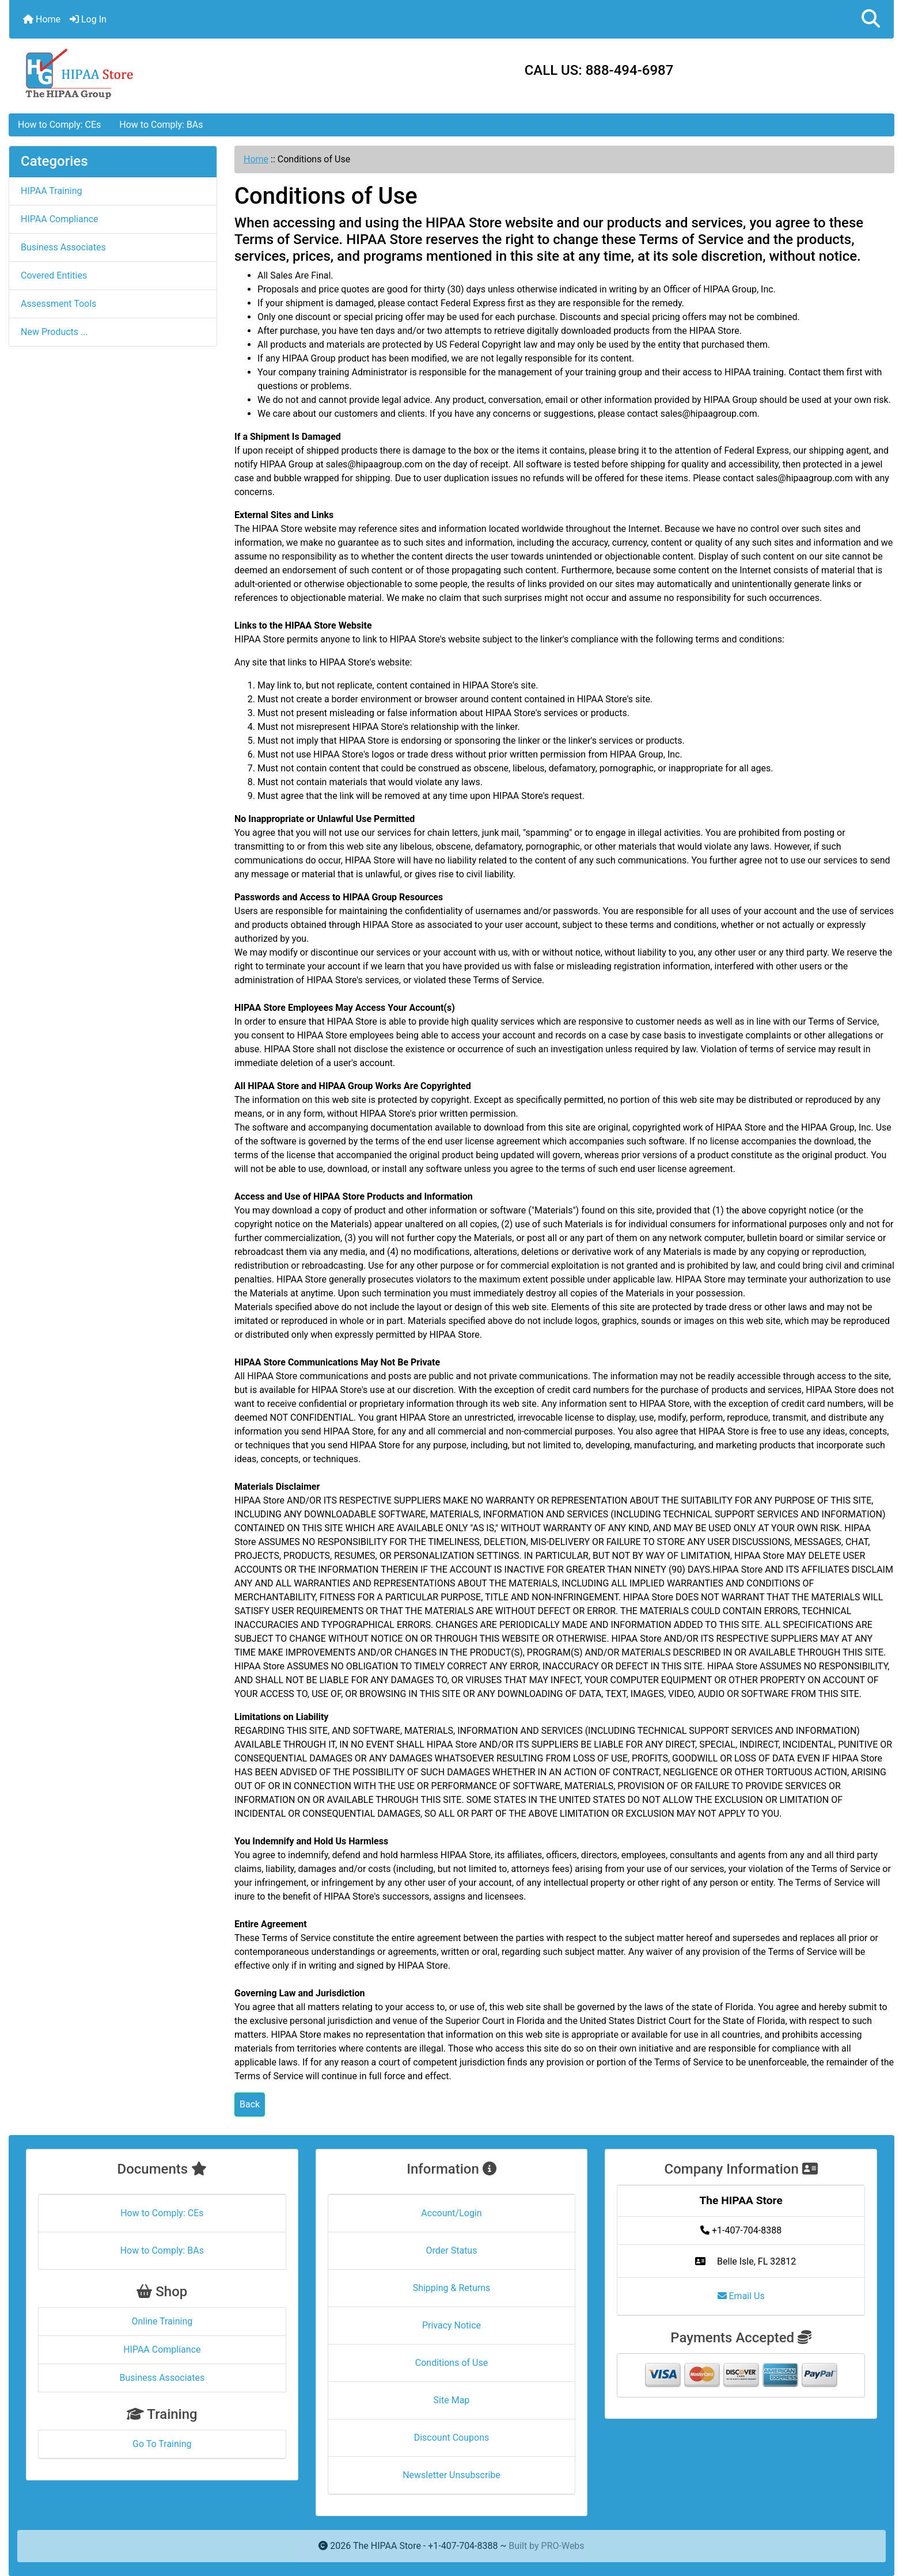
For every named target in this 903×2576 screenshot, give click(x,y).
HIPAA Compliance (59, 219)
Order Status (451, 2250)
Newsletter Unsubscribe (451, 2475)
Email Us (741, 2295)
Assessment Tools (58, 303)
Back (250, 2104)
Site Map (452, 2400)
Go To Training (161, 2443)
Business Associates (63, 247)
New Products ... (54, 331)
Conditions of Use (451, 2362)
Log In (88, 19)
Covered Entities (54, 275)
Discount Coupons (452, 2437)
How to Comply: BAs (161, 124)
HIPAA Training (51, 190)
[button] (871, 19)
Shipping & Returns (452, 2287)
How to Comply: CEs (59, 124)
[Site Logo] (156, 72)
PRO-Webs (563, 2545)
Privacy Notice (451, 2325)
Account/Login (451, 2213)
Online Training (161, 2321)
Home (41, 19)
